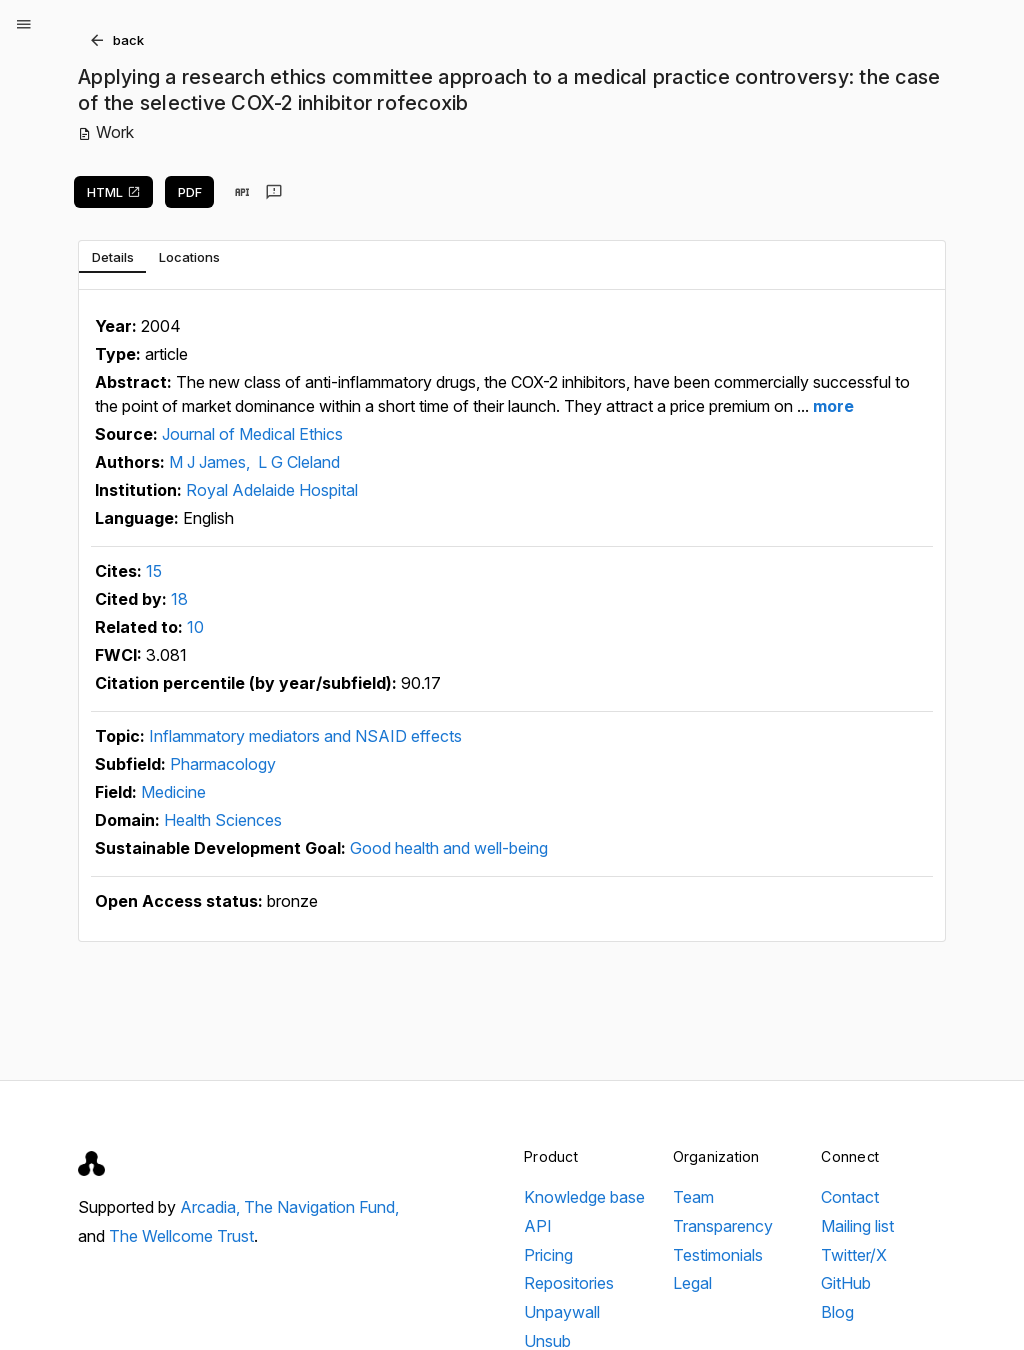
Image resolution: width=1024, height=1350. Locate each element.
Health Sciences (223, 820)
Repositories (569, 1283)
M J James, (211, 462)
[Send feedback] (274, 192)
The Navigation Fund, (321, 1207)
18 (179, 599)
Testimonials (718, 1255)
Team (693, 1197)
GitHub (846, 1283)
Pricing (548, 1255)
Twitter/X (854, 1255)
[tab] (112, 257)
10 (195, 627)
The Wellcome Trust (181, 1236)
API (538, 1226)
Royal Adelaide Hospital (272, 490)
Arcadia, (212, 1207)
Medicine (173, 792)
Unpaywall (562, 1312)
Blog (837, 1312)
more (831, 406)
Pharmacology (223, 764)
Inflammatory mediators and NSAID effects (305, 736)
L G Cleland (299, 462)
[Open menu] (24, 24)
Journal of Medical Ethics (252, 434)
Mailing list (857, 1226)
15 (154, 571)
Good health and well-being (449, 848)
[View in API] (242, 192)
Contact (850, 1197)
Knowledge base (584, 1197)
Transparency (723, 1226)
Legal (692, 1283)
